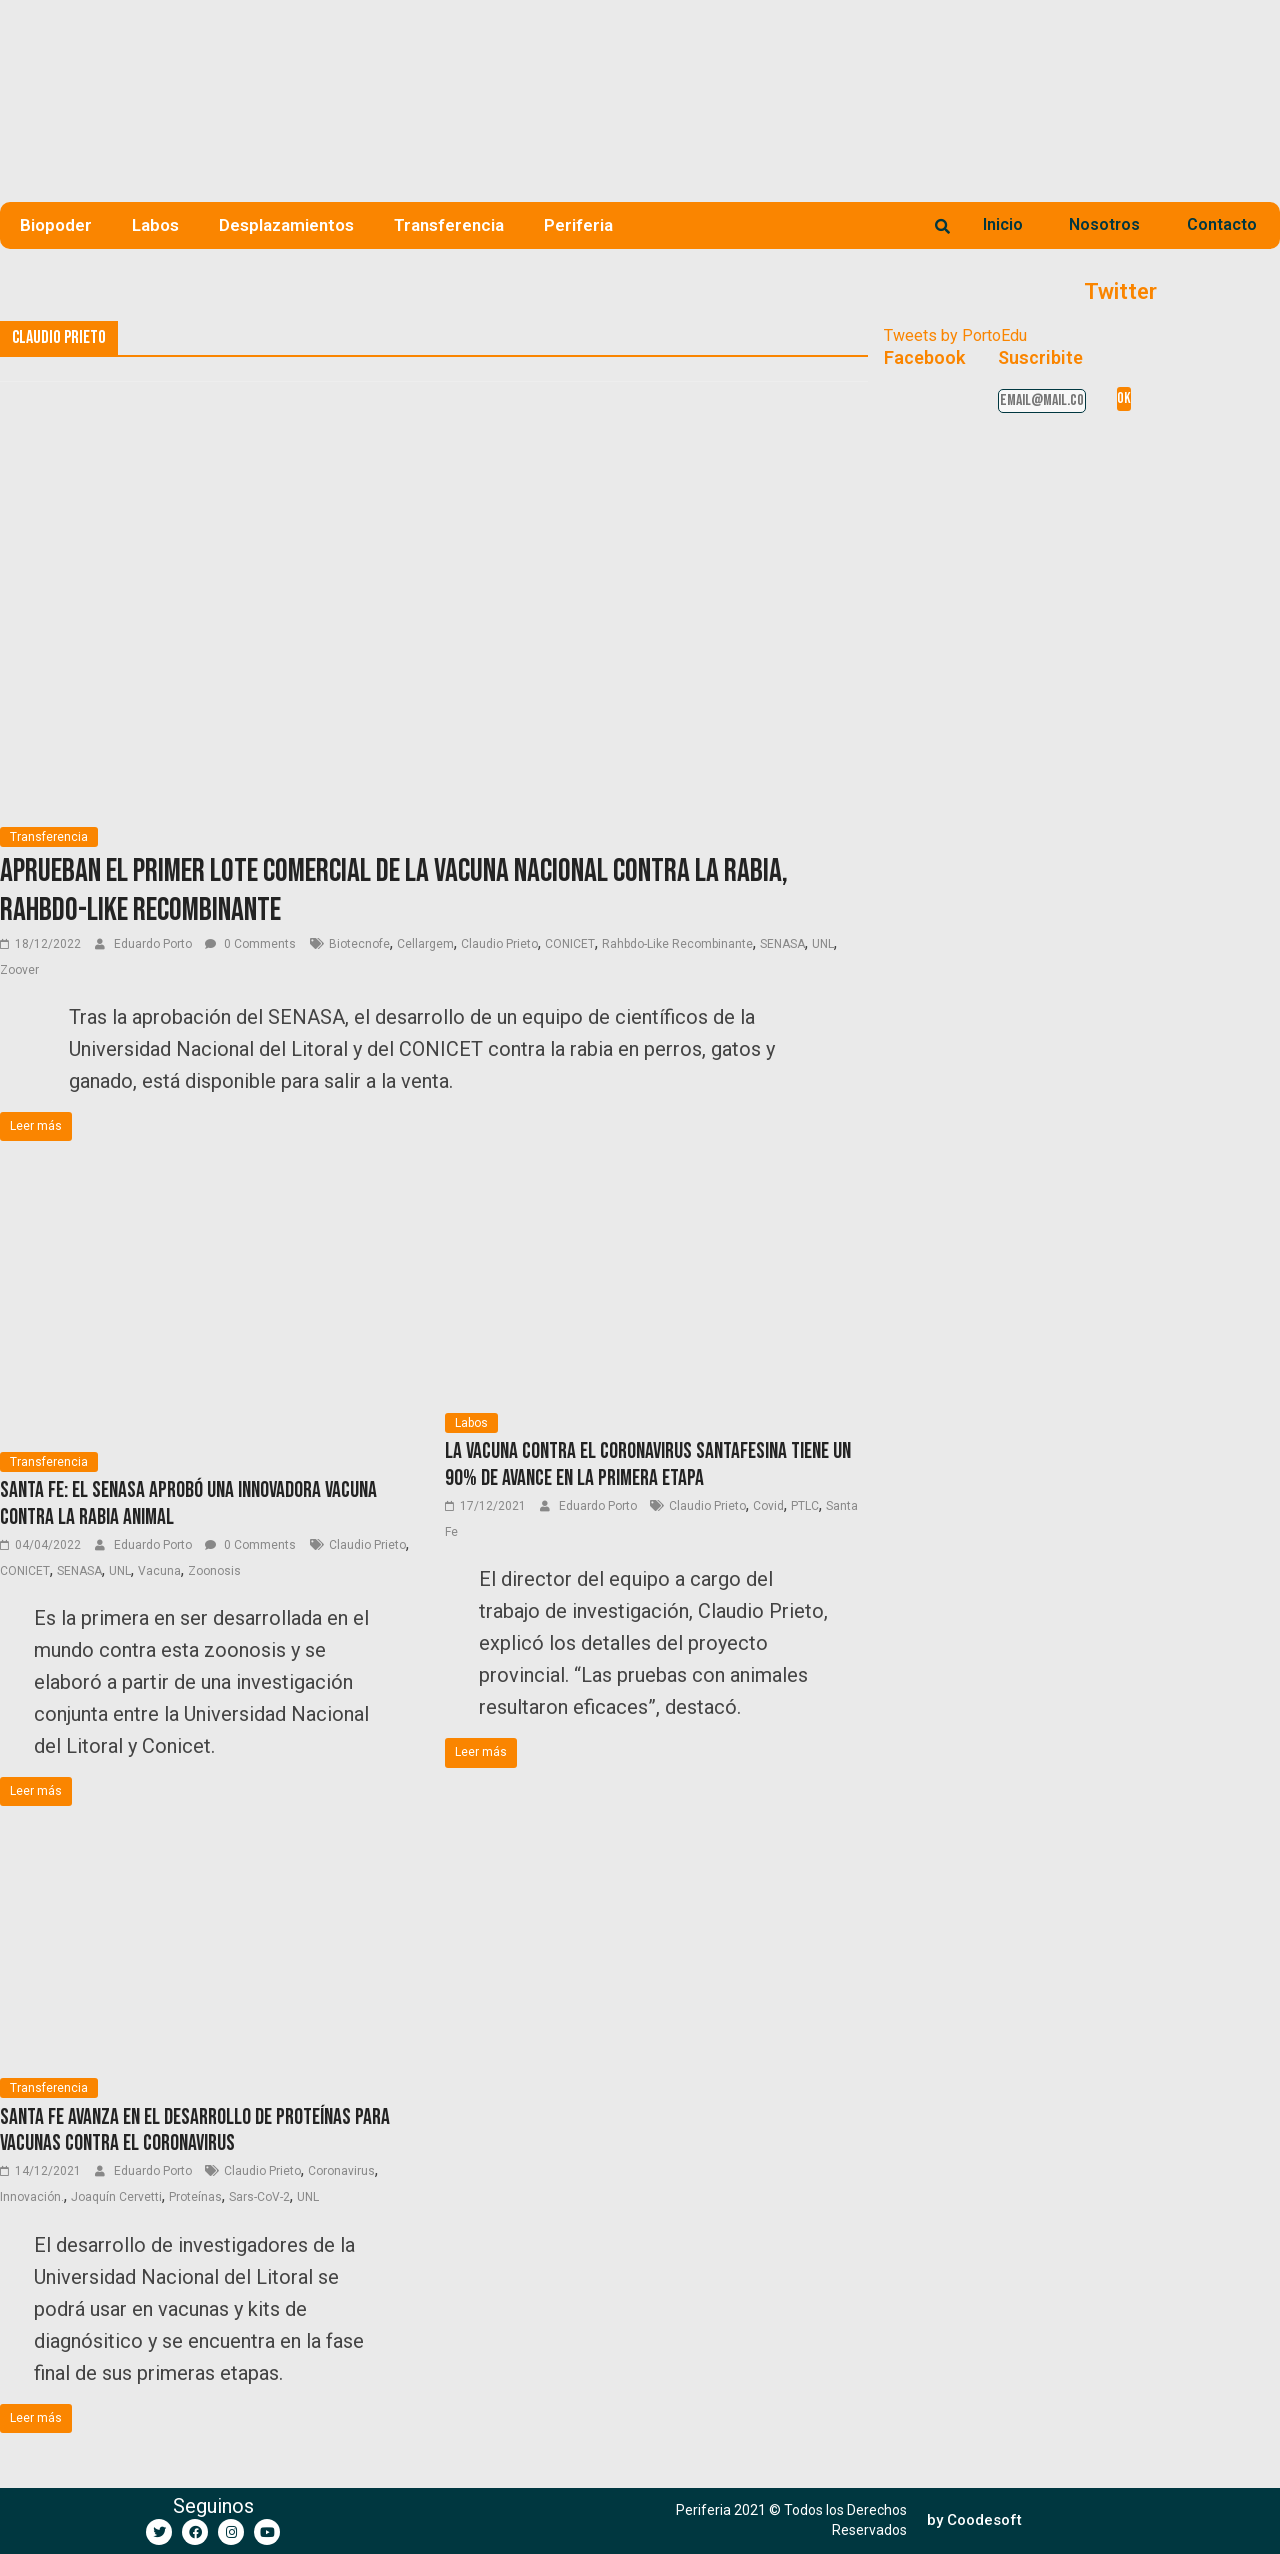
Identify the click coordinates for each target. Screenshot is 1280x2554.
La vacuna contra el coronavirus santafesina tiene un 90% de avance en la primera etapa (648, 1464)
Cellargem (425, 944)
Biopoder (56, 225)
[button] (974, 2520)
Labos (155, 225)
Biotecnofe (359, 944)
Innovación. (32, 2197)
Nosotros (1104, 224)
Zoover (19, 970)
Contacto (1222, 224)
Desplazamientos (286, 225)
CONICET (570, 944)
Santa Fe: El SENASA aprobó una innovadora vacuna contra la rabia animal (188, 1503)
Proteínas (195, 2197)
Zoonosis (214, 1571)
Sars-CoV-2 (259, 2197)
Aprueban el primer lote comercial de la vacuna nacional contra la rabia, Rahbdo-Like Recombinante (394, 890)
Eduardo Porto (154, 944)
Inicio (1003, 224)
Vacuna (159, 1571)
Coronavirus (341, 2171)
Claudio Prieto (499, 944)
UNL (823, 944)
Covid (768, 1506)
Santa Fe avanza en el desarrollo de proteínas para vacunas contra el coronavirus (195, 2130)
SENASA (782, 944)
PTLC (805, 1506)
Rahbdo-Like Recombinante (677, 944)
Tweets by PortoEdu (955, 335)
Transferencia (449, 225)
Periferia (578, 225)
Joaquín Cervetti (116, 2197)
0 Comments (250, 944)
